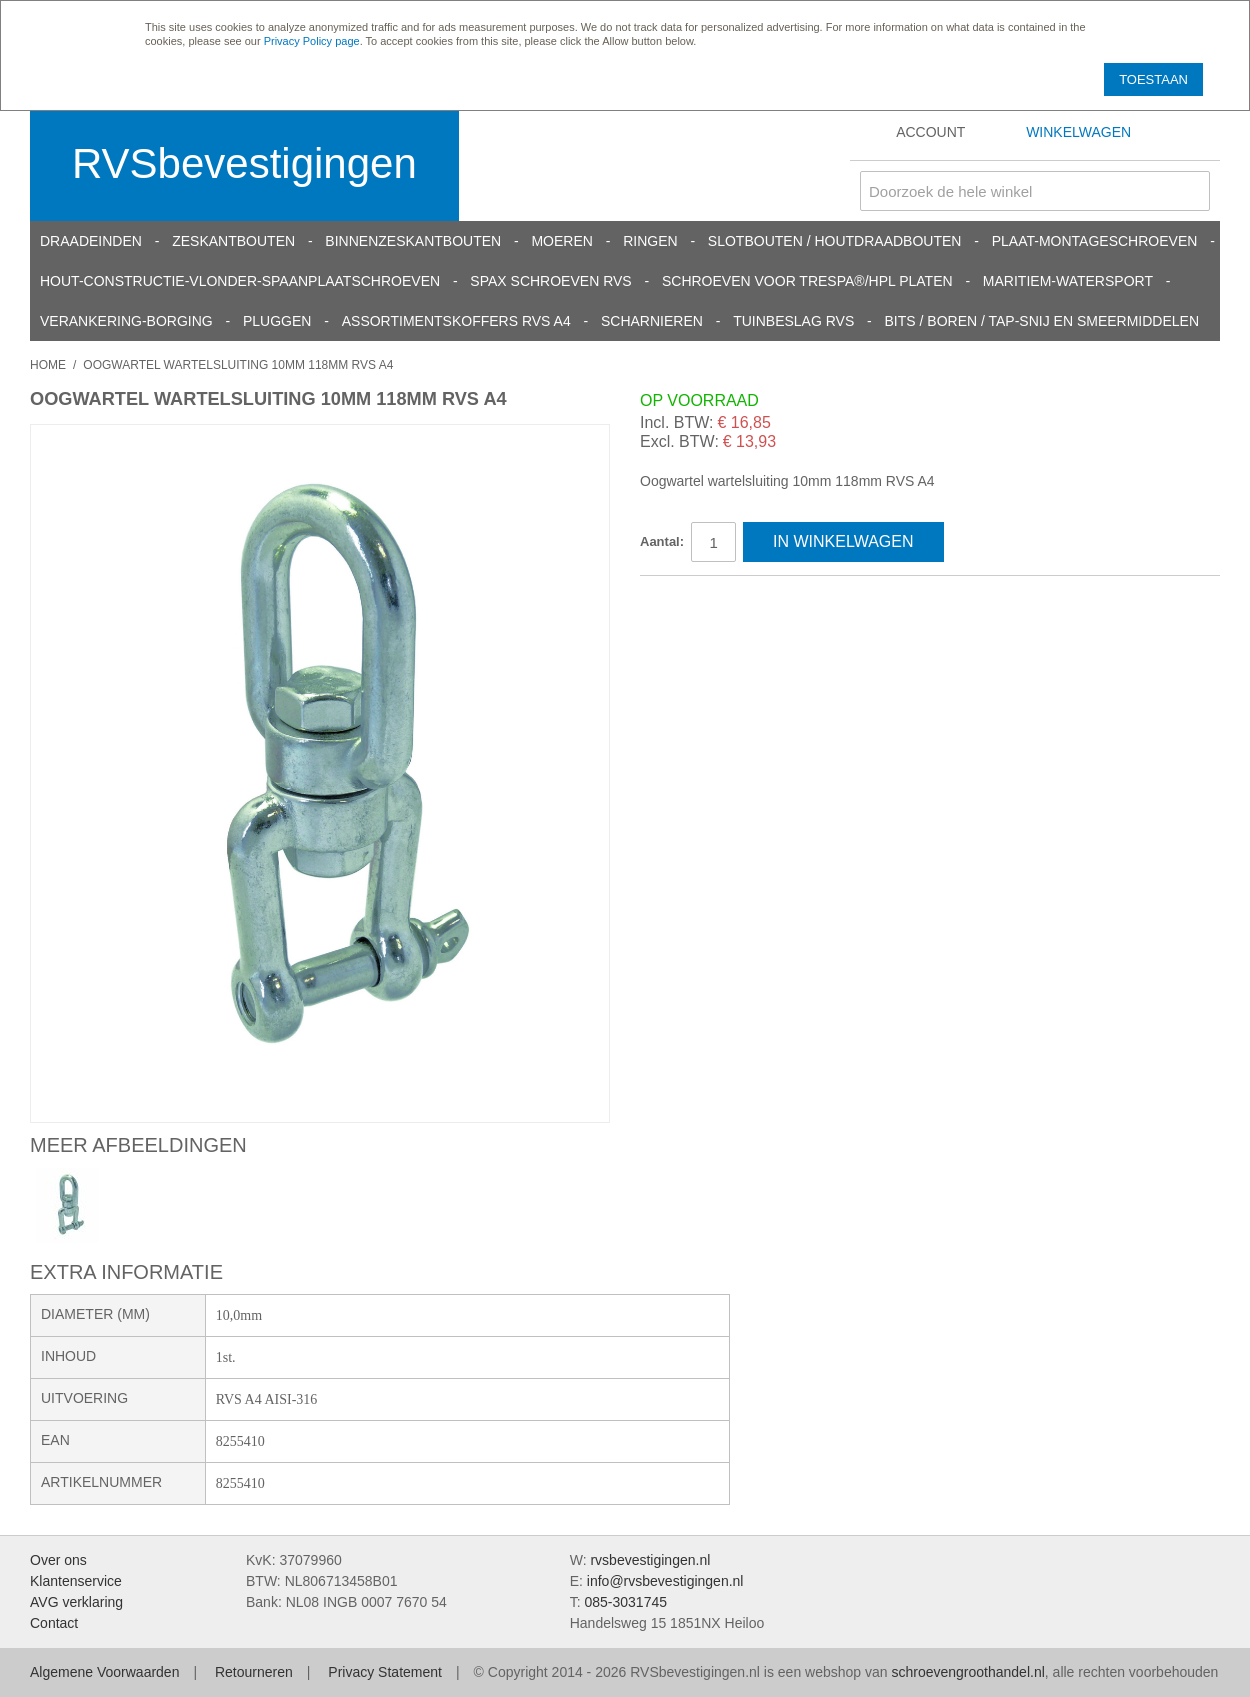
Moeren (561, 241)
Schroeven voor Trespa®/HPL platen (807, 281)
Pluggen (277, 321)
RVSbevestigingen (244, 163)
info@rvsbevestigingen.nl (665, 1581)
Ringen (650, 241)
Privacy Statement (385, 1672)
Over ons (58, 1560)
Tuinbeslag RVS (793, 321)
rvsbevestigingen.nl (650, 1560)
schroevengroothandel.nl (967, 1672)
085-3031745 (625, 1602)
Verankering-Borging (126, 321)
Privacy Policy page (312, 41)
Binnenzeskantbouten (413, 241)
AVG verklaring (76, 1602)
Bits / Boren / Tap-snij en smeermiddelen (1042, 321)
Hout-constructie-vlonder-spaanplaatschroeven (240, 281)
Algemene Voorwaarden (104, 1672)
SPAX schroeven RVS (550, 281)
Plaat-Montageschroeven (1095, 241)
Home (48, 365)
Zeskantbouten (233, 241)
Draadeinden (91, 241)
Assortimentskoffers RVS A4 (456, 321)
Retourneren (254, 1672)
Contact (54, 1623)
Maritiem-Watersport (1068, 281)
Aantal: (662, 541)
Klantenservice (76, 1581)
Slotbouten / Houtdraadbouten (835, 241)
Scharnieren (652, 321)
